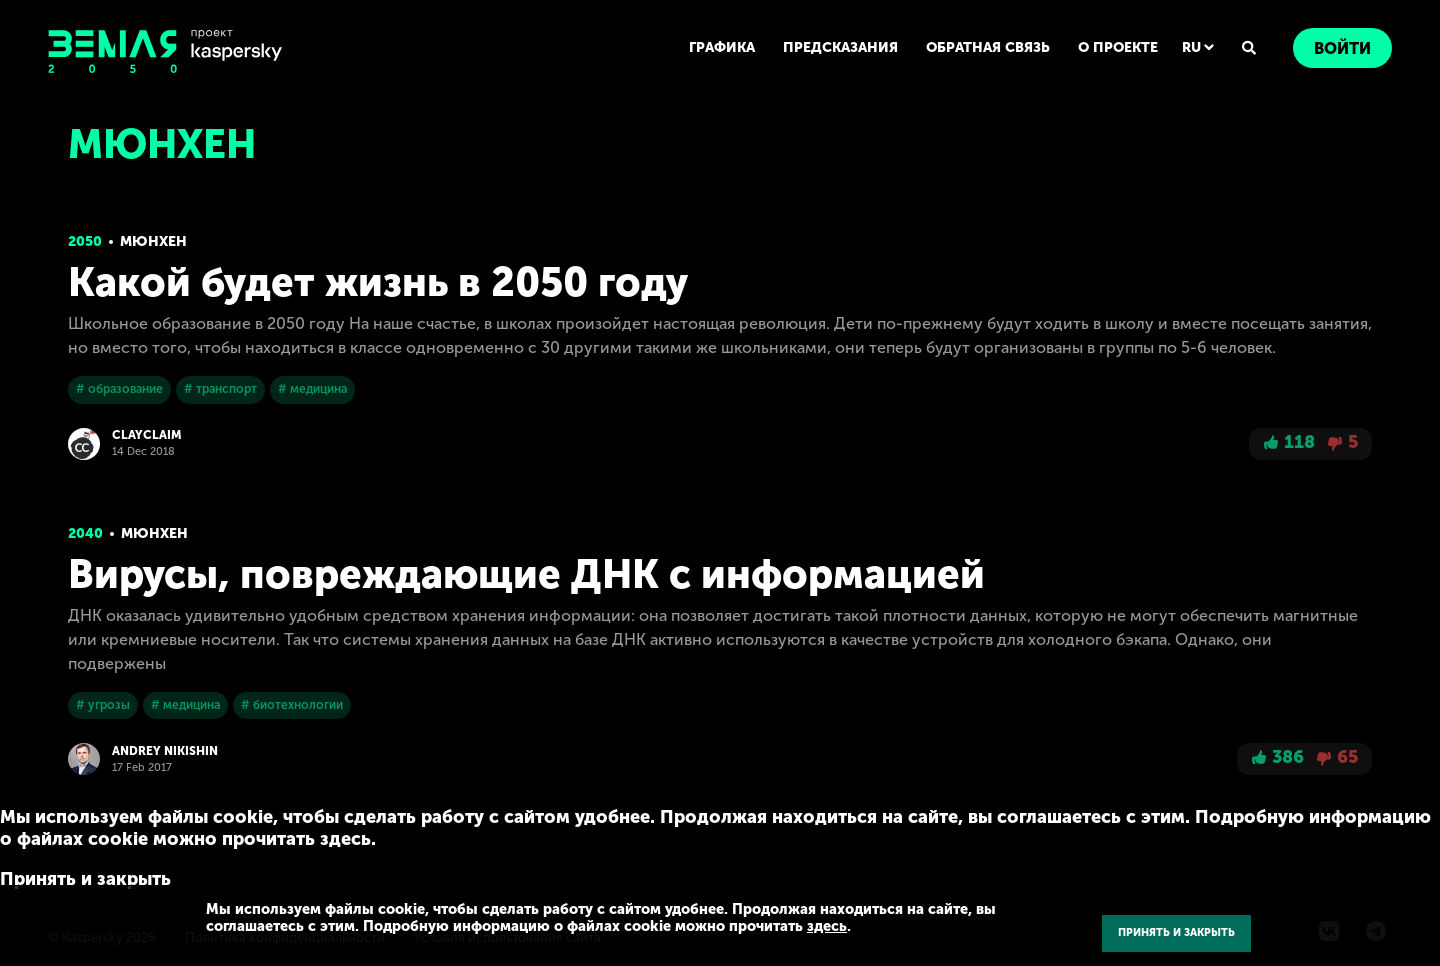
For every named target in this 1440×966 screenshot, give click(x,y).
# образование (119, 389)
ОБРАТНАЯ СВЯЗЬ (988, 47)
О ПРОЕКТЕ (1118, 47)
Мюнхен (153, 241)
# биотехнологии (292, 705)
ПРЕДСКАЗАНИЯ (840, 47)
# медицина (312, 389)
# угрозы (103, 705)
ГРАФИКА (722, 47)
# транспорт (220, 389)
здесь (827, 926)
